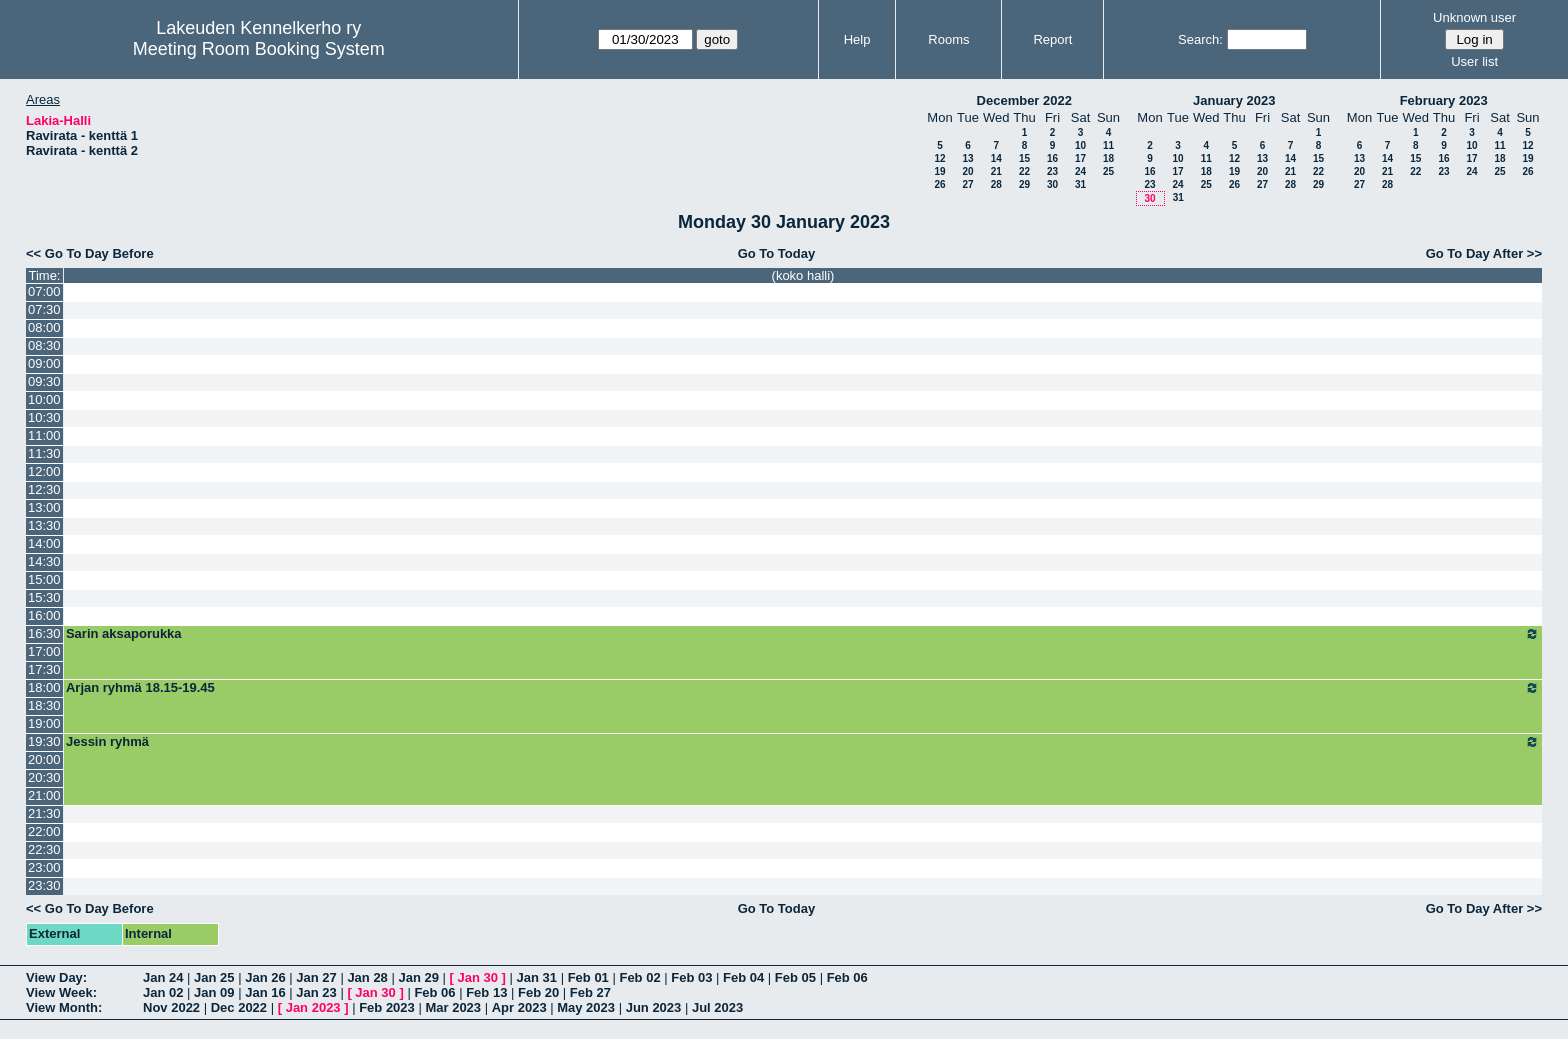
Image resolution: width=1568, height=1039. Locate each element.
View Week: (61, 992)
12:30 (44, 489)
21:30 (44, 813)
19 (939, 171)
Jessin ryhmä (803, 742)
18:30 (44, 705)
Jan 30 (478, 977)
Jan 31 (537, 977)
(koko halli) (803, 275)
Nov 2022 (171, 1007)
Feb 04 (743, 977)
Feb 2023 (387, 1007)
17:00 (44, 651)
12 (939, 158)
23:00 (44, 867)
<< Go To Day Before (90, 253)
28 (996, 184)
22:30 (44, 849)
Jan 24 (163, 977)
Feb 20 (538, 992)
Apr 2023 (519, 1007)
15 (1024, 158)
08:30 (44, 345)
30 (1052, 184)
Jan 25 (214, 977)
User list (1474, 61)
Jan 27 (316, 977)
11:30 (44, 453)
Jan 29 (418, 977)
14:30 (44, 561)
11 (1108, 145)
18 (1108, 158)
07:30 (44, 309)
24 (1080, 171)
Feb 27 (590, 992)
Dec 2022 (239, 1007)
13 (967, 158)
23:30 (44, 885)
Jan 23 (316, 992)
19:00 (44, 723)
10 (1080, 145)
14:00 (44, 543)
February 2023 (1444, 100)
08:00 (44, 327)
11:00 (44, 435)
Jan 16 (265, 992)
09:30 (44, 381)
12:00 (44, 471)
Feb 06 (847, 977)
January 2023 (1234, 100)
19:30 (44, 741)
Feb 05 (795, 977)
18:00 (44, 687)
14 (996, 158)
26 (939, 184)
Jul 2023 (717, 1007)
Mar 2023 (453, 1007)
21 (996, 171)
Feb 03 (691, 977)
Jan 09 (214, 992)
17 (1080, 158)
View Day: (56, 977)
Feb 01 (588, 977)
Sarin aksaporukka (803, 634)
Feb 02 (639, 977)
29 (1024, 184)
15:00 (44, 579)
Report (1052, 39)
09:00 (44, 363)
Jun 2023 (654, 1007)
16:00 (44, 615)
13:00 (44, 507)
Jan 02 (163, 992)
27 (967, 184)
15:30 (44, 597)
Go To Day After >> (1484, 253)
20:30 (44, 777)
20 (967, 171)
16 (1052, 158)
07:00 (44, 291)
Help (857, 39)
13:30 (44, 525)
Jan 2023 (313, 1007)
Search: (1200, 39)
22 (1024, 171)
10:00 (44, 399)
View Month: (64, 1007)
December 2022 (1024, 100)
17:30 (44, 669)
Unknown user (1474, 17)
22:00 (44, 831)
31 (1080, 184)
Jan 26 (265, 977)
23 (1052, 171)
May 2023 (586, 1007)
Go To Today (777, 253)
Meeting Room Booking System (259, 49)
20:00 (44, 759)
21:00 (44, 795)
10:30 (44, 417)
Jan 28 (367, 977)
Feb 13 (486, 992)
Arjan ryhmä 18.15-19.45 (803, 688)
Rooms (948, 39)
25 (1108, 171)
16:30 (44, 633)
